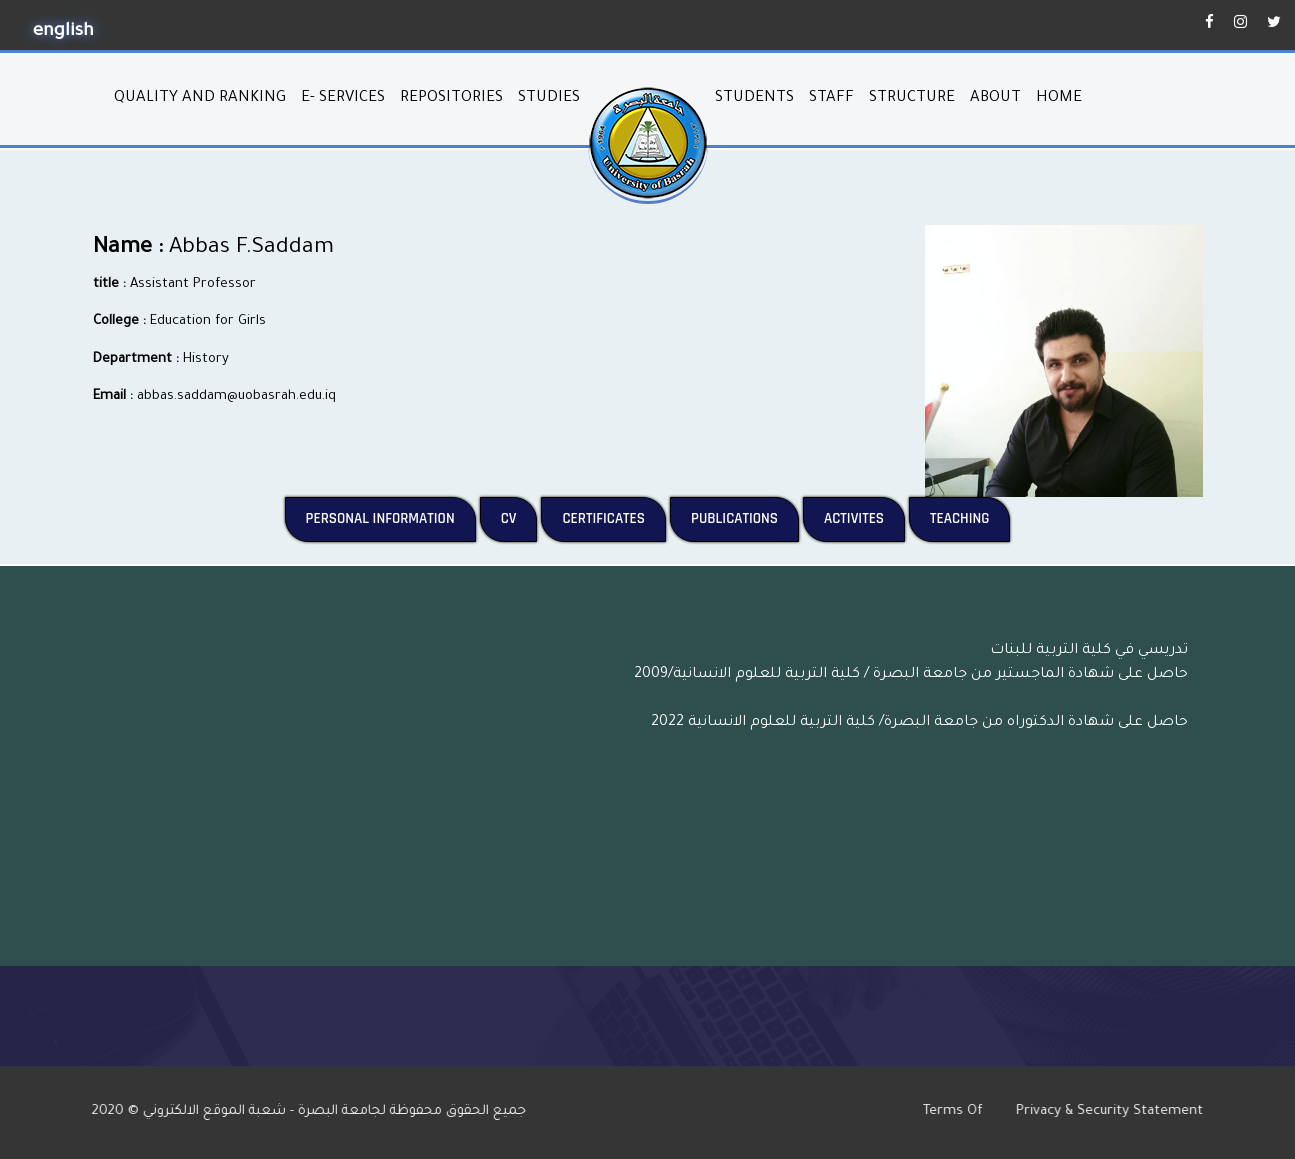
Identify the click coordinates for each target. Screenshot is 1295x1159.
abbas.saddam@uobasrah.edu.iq (236, 396)
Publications (745, 517)
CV (519, 517)
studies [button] (549, 98)
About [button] (995, 98)
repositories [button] (451, 98)
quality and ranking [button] (200, 98)
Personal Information (391, 517)
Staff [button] (831, 98)
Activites (864, 517)
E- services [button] (343, 98)
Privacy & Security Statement (1121, 1111)
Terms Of (966, 1111)
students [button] (754, 98)
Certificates (614, 517)
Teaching (970, 517)
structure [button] (912, 98)
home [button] (1059, 98)
